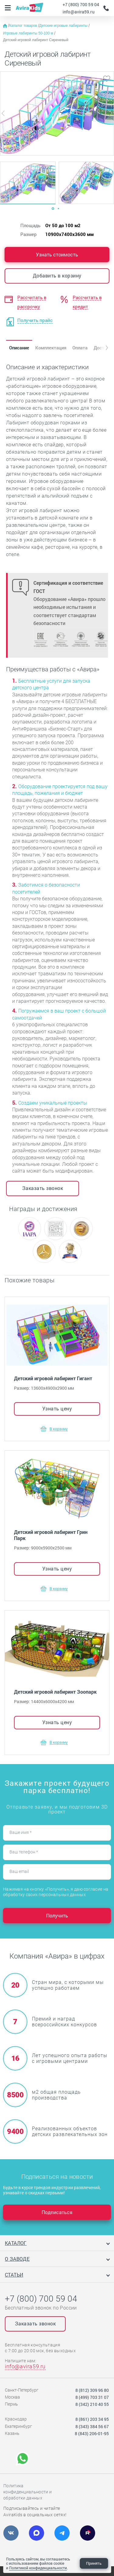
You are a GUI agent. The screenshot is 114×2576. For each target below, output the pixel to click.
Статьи (14, 2274)
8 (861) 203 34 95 (92, 2419)
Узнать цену (57, 1408)
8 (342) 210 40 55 (92, 2404)
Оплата (80, 348)
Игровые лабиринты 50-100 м (28, 33)
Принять (94, 2563)
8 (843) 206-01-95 (92, 2433)
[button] (102, 347)
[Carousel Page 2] (58, 208)
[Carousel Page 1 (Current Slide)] (53, 208)
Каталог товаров (23, 25)
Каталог (16, 2243)
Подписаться (57, 2212)
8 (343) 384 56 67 (92, 2426)
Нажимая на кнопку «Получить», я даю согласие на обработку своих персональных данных (55, 1892)
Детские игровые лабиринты (63, 25)
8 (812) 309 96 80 (92, 2390)
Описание (19, 348)
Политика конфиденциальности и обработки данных (27, 2491)
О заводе (17, 2259)
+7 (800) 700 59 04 (81, 4)
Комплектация (50, 348)
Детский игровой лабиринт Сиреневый (35, 40)
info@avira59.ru (79, 12)
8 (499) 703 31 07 (92, 2397)
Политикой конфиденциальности (38, 2567)
